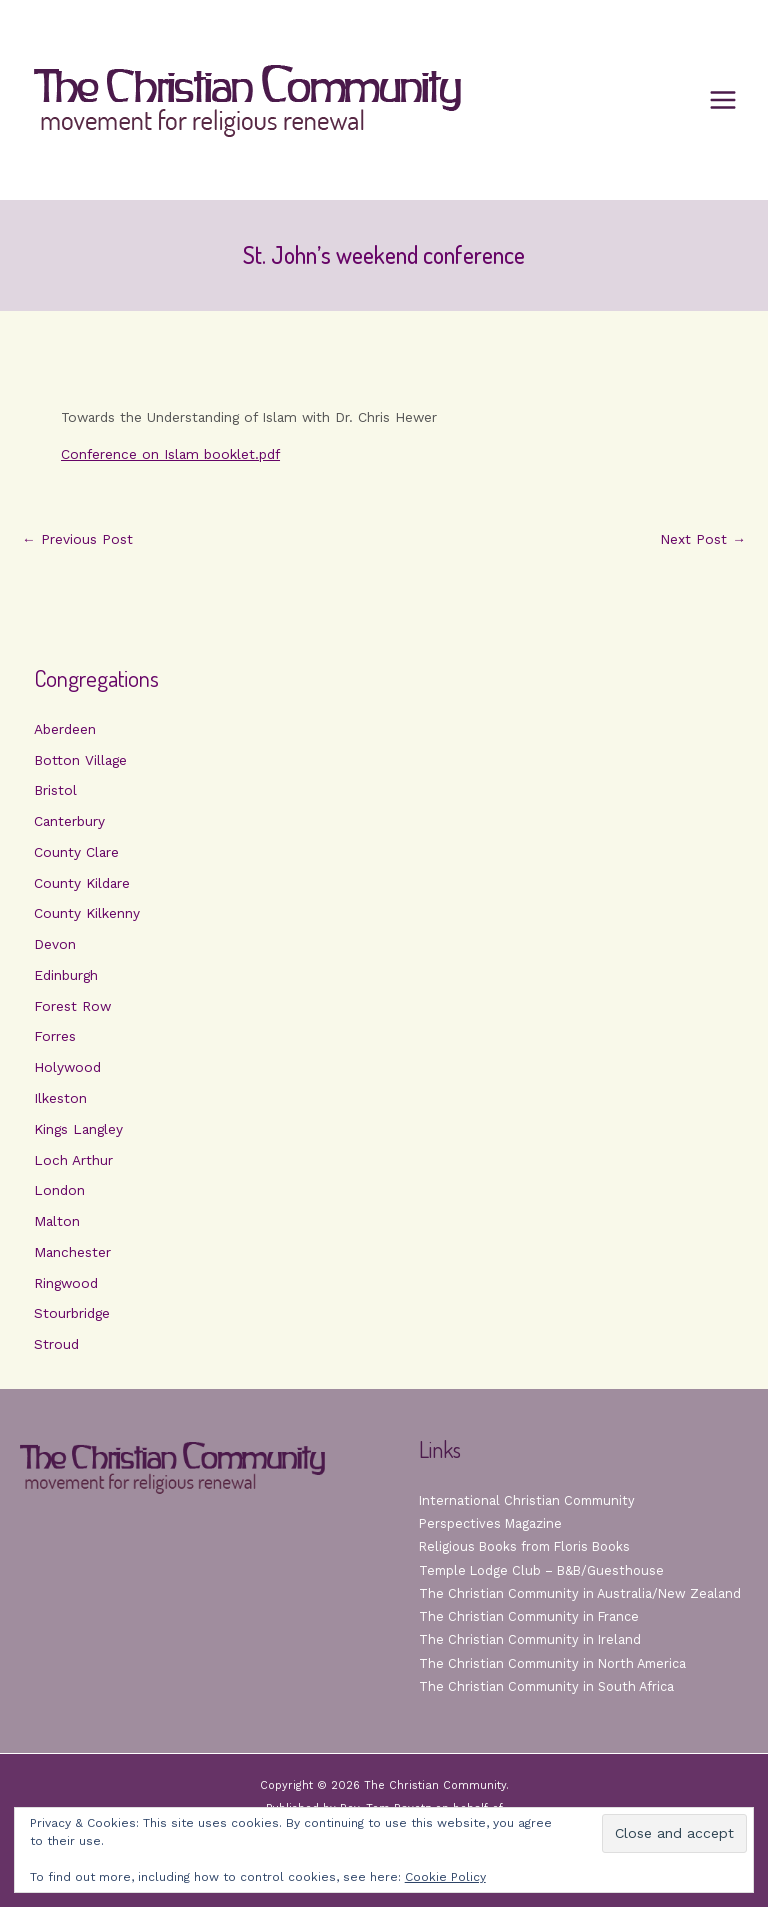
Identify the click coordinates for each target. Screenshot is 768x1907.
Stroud (56, 1344)
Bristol (55, 790)
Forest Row (72, 1006)
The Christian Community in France (529, 1616)
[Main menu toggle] (723, 100)
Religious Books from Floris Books (524, 1546)
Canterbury (69, 821)
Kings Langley (78, 1129)
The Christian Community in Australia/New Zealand (580, 1593)
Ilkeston (60, 1098)
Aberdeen (65, 729)
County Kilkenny (87, 913)
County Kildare (82, 883)
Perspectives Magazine (490, 1523)
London (59, 1190)
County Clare (76, 852)
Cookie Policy (445, 1877)
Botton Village (80, 760)
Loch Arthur (73, 1160)
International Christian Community (527, 1500)
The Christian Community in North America (552, 1663)
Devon (55, 944)
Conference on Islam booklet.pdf (170, 454)
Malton (57, 1221)
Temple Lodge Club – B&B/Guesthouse (541, 1570)
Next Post (703, 540)
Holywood (67, 1067)
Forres (55, 1036)
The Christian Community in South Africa (546, 1686)
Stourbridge (72, 1313)
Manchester (72, 1252)
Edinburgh (66, 975)
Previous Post (77, 540)
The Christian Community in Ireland (530, 1639)
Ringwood (66, 1283)
